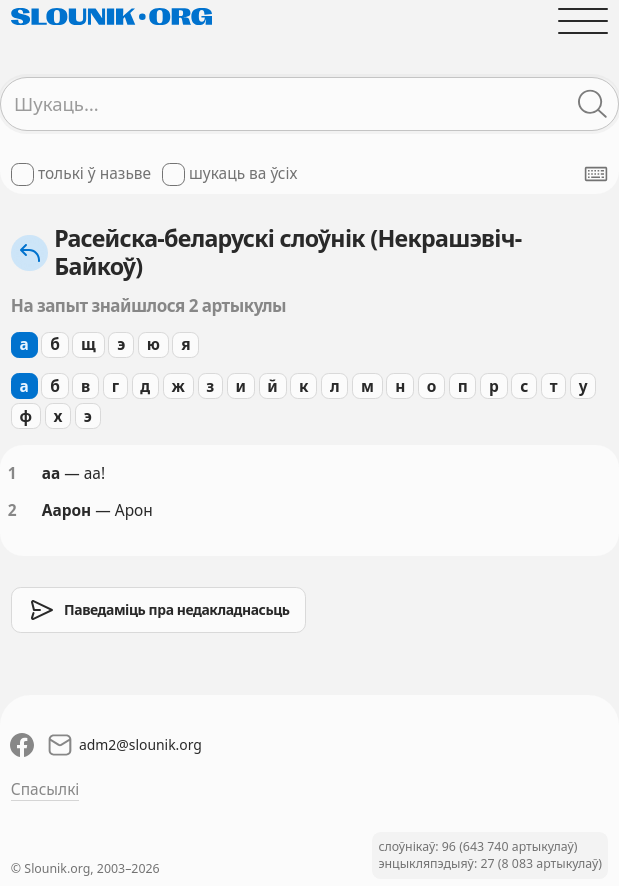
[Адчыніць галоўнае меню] (583, 20)
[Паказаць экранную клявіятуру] (596, 174)
